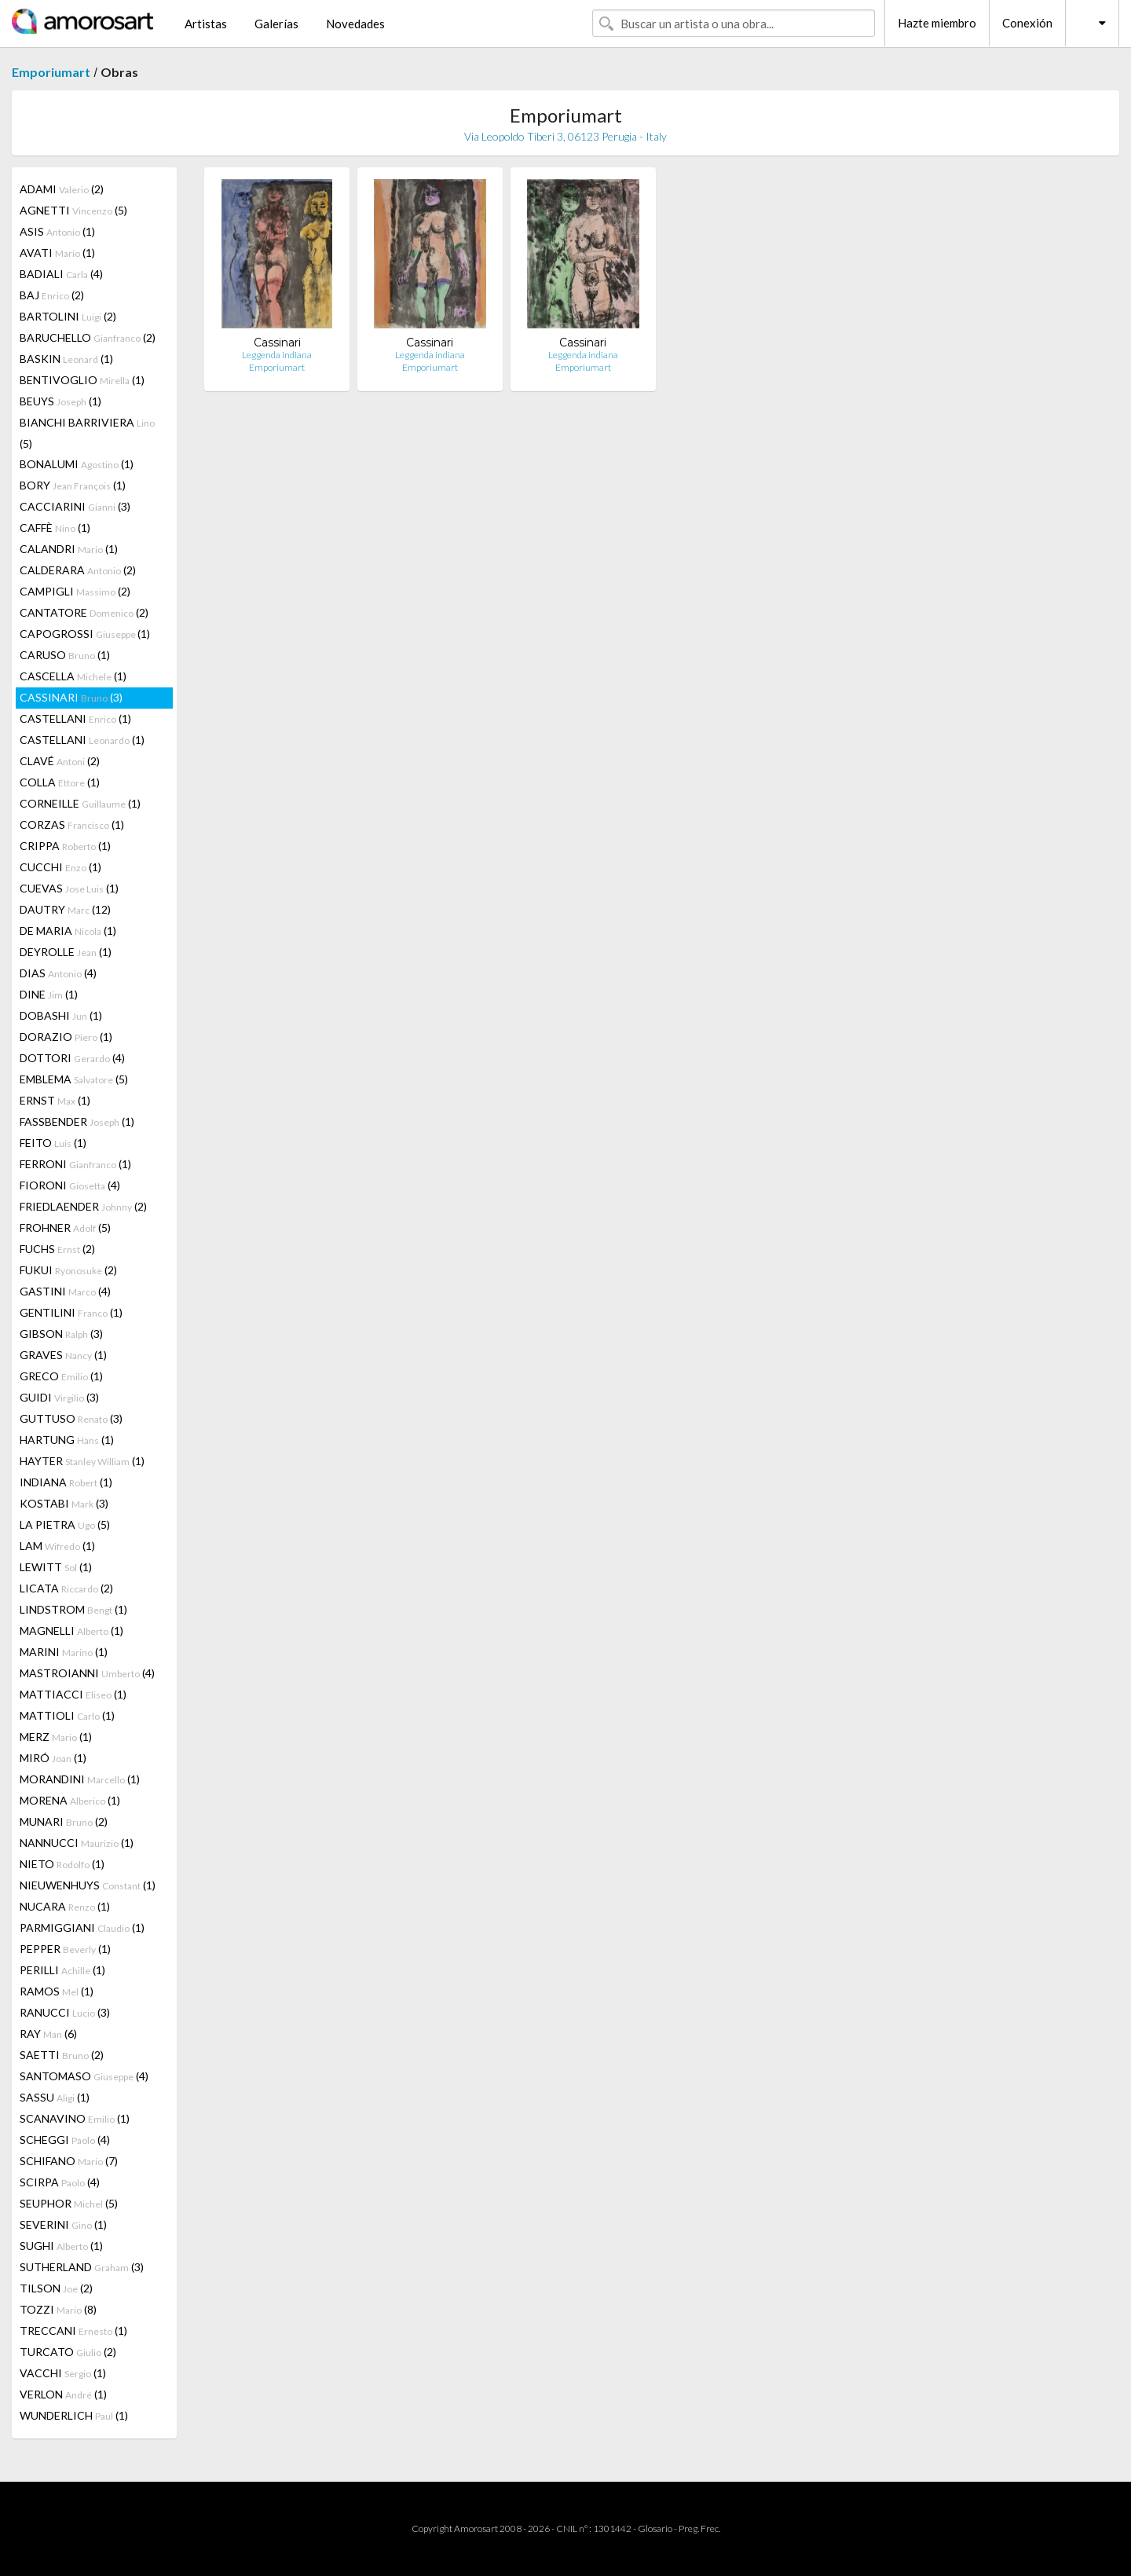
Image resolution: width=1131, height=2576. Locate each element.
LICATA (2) (66, 1588)
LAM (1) (57, 1545)
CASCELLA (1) (73, 676)
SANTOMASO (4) (84, 2076)
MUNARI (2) (64, 1821)
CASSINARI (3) (71, 697)
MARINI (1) (64, 1651)
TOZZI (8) (58, 2309)
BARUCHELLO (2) (88, 337)
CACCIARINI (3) (75, 506)
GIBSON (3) (61, 1333)
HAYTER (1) (82, 1461)
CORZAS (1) (72, 824)
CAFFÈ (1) (55, 527)
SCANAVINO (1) (75, 2118)
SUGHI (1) (61, 2245)
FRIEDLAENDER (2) (83, 1206)
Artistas (206, 23)
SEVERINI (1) (63, 2224)
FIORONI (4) (70, 1185)
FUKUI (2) (68, 1270)
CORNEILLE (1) (80, 803)
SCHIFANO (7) (69, 2160)
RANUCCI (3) (65, 2012)
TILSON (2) (56, 2288)
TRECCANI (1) (73, 2330)
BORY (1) (73, 485)
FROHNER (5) (65, 1227)
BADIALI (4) (61, 273)
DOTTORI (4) (72, 1057)
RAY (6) (48, 2033)
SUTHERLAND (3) (82, 2267)
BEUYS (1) (60, 401)
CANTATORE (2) (84, 612)
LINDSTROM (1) (73, 1609)
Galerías (276, 23)
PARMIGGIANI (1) (82, 1927)
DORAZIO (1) (66, 1036)
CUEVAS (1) (69, 888)
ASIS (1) (57, 231)
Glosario (655, 2528)
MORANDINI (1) (80, 1779)
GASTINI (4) (65, 1291)
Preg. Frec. (699, 2528)
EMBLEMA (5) (74, 1079)
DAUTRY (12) (65, 909)
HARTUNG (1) (67, 1439)
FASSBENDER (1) (77, 1121)
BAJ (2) (52, 295)
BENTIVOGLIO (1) (82, 380)
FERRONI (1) (75, 1164)
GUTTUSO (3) (71, 1418)
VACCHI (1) (63, 2373)
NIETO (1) (62, 1864)
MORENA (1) (70, 1800)
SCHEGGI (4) (65, 2139)
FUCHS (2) (57, 1248)
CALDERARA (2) (78, 570)
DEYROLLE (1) (66, 951)
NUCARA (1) (65, 1906)
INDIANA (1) (66, 1482)
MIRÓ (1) (53, 1757)
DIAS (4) (58, 973)
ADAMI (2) (62, 189)
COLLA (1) (60, 782)
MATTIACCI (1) (73, 1694)
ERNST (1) (55, 1100)
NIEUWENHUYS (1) (88, 1885)
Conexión (1027, 23)
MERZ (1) (56, 1736)
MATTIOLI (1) (67, 1715)
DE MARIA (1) (68, 930)
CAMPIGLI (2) (75, 591)
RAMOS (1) (56, 1991)
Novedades (355, 23)
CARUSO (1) (65, 654)
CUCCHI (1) (60, 867)
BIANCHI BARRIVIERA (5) (87, 433)
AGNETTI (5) (73, 210)
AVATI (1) (57, 252)
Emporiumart (51, 71)
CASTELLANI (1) (75, 718)
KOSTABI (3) (64, 1503)
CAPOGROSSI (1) (85, 633)
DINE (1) (49, 994)
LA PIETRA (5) (65, 1524)
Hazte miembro (937, 23)
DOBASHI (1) (61, 1015)
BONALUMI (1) (77, 464)
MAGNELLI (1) (71, 1630)
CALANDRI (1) (69, 548)
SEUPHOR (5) (69, 2203)
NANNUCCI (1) (77, 1842)
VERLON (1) (63, 2394)
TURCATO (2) (68, 2351)
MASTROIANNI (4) (87, 1673)
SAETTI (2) (62, 2054)
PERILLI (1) (62, 1970)
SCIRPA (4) (60, 2182)
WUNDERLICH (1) (74, 2415)
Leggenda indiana (277, 355)
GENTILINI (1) (71, 1312)
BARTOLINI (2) (68, 316)
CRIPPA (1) (65, 845)
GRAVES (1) (63, 1354)
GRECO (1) (61, 1376)
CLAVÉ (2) (60, 761)
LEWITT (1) (56, 1567)
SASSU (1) (55, 2097)
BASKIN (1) (66, 358)
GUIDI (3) (59, 1397)
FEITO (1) (53, 1142)
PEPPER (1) (65, 1948)
